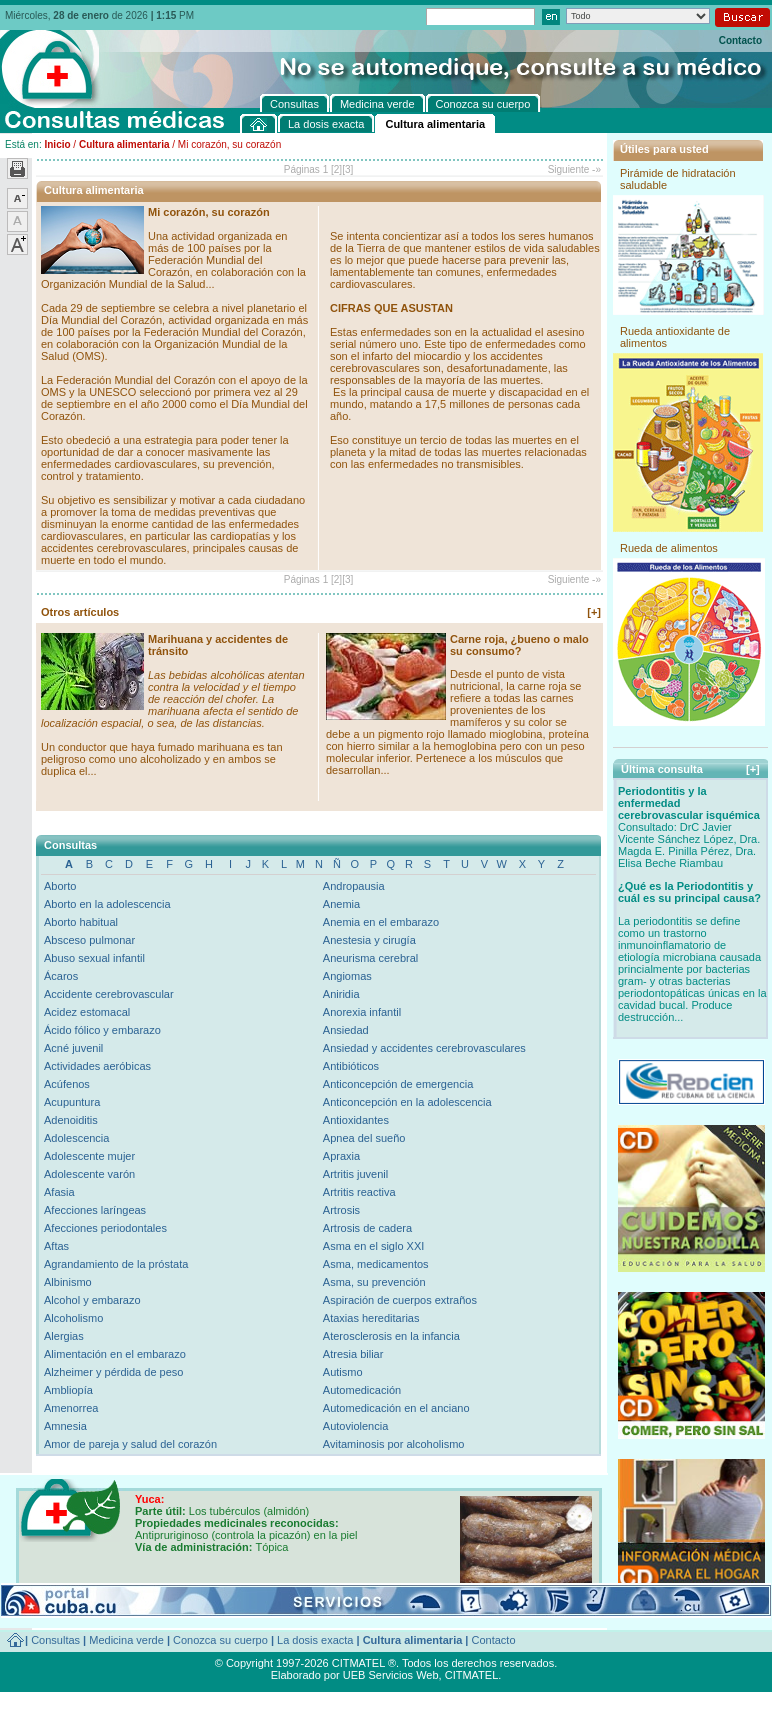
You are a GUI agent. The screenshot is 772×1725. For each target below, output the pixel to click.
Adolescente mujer (89, 1156)
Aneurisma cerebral (370, 958)
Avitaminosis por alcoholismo (394, 1444)
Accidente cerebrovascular (109, 994)
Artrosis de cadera (367, 1228)
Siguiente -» (574, 169)
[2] (336, 169)
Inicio (57, 144)
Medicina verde (126, 1640)
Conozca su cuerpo (220, 1640)
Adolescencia (76, 1138)
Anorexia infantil (362, 1012)
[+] (594, 612)
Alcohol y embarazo (92, 1300)
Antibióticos (351, 1066)
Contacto (740, 40)
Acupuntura (72, 1102)
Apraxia (341, 1156)
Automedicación (362, 1390)
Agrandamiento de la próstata (116, 1264)
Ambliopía (68, 1390)
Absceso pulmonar (89, 940)
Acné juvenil (73, 1048)
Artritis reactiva (359, 1192)
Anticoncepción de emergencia (398, 1084)
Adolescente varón (89, 1174)
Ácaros (61, 976)
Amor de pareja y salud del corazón (130, 1444)
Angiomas (347, 976)
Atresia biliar (353, 1354)
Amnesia (65, 1426)
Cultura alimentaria (124, 144)
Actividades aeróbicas (97, 1066)
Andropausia (354, 886)
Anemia (341, 904)
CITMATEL (472, 1675)
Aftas (56, 1246)
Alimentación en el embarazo (115, 1354)
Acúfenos (67, 1084)
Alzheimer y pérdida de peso (113, 1372)
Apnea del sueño (364, 1138)
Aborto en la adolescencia (107, 904)
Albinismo (68, 1282)
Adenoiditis (71, 1120)
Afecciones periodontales (105, 1228)
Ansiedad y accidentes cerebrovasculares (424, 1048)
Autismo (343, 1372)
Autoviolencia (355, 1426)
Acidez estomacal (87, 1012)
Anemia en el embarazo (381, 922)
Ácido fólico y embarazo (102, 1030)
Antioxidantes (356, 1120)
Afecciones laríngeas (95, 1210)
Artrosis (341, 1210)
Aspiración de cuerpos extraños (400, 1300)
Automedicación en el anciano (396, 1408)
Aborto (60, 886)
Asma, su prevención (374, 1282)
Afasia (59, 1192)
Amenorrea (71, 1408)
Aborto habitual (81, 922)
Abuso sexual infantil (94, 958)
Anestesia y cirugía (369, 940)
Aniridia (341, 994)
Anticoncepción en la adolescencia (407, 1102)
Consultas (55, 1640)
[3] (347, 169)
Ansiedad (346, 1030)
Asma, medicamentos (376, 1264)
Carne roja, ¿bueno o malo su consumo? (519, 645)
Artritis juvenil (355, 1174)
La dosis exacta (315, 1640)
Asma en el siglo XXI (374, 1246)
